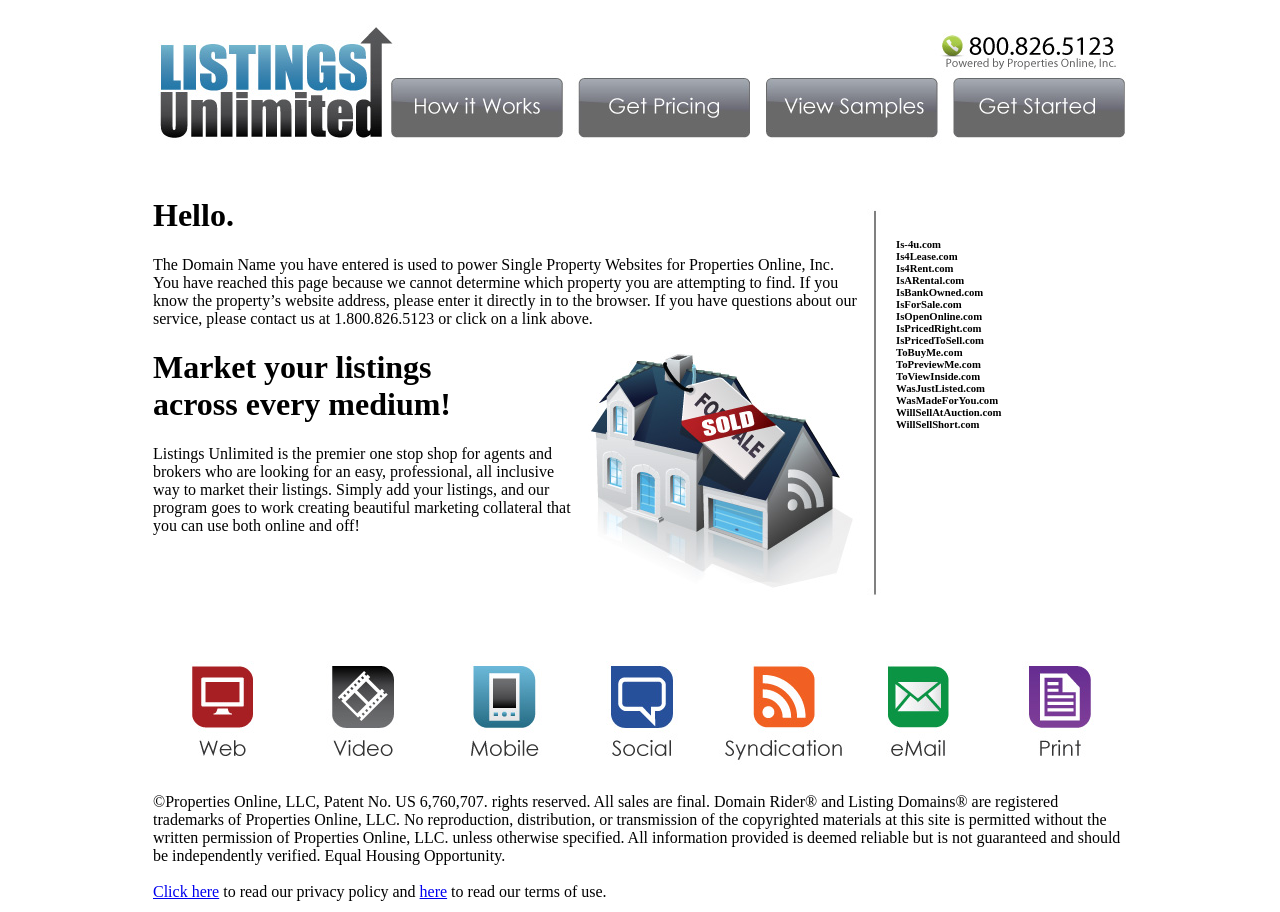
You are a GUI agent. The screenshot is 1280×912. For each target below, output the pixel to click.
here (434, 891)
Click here (186, 891)
